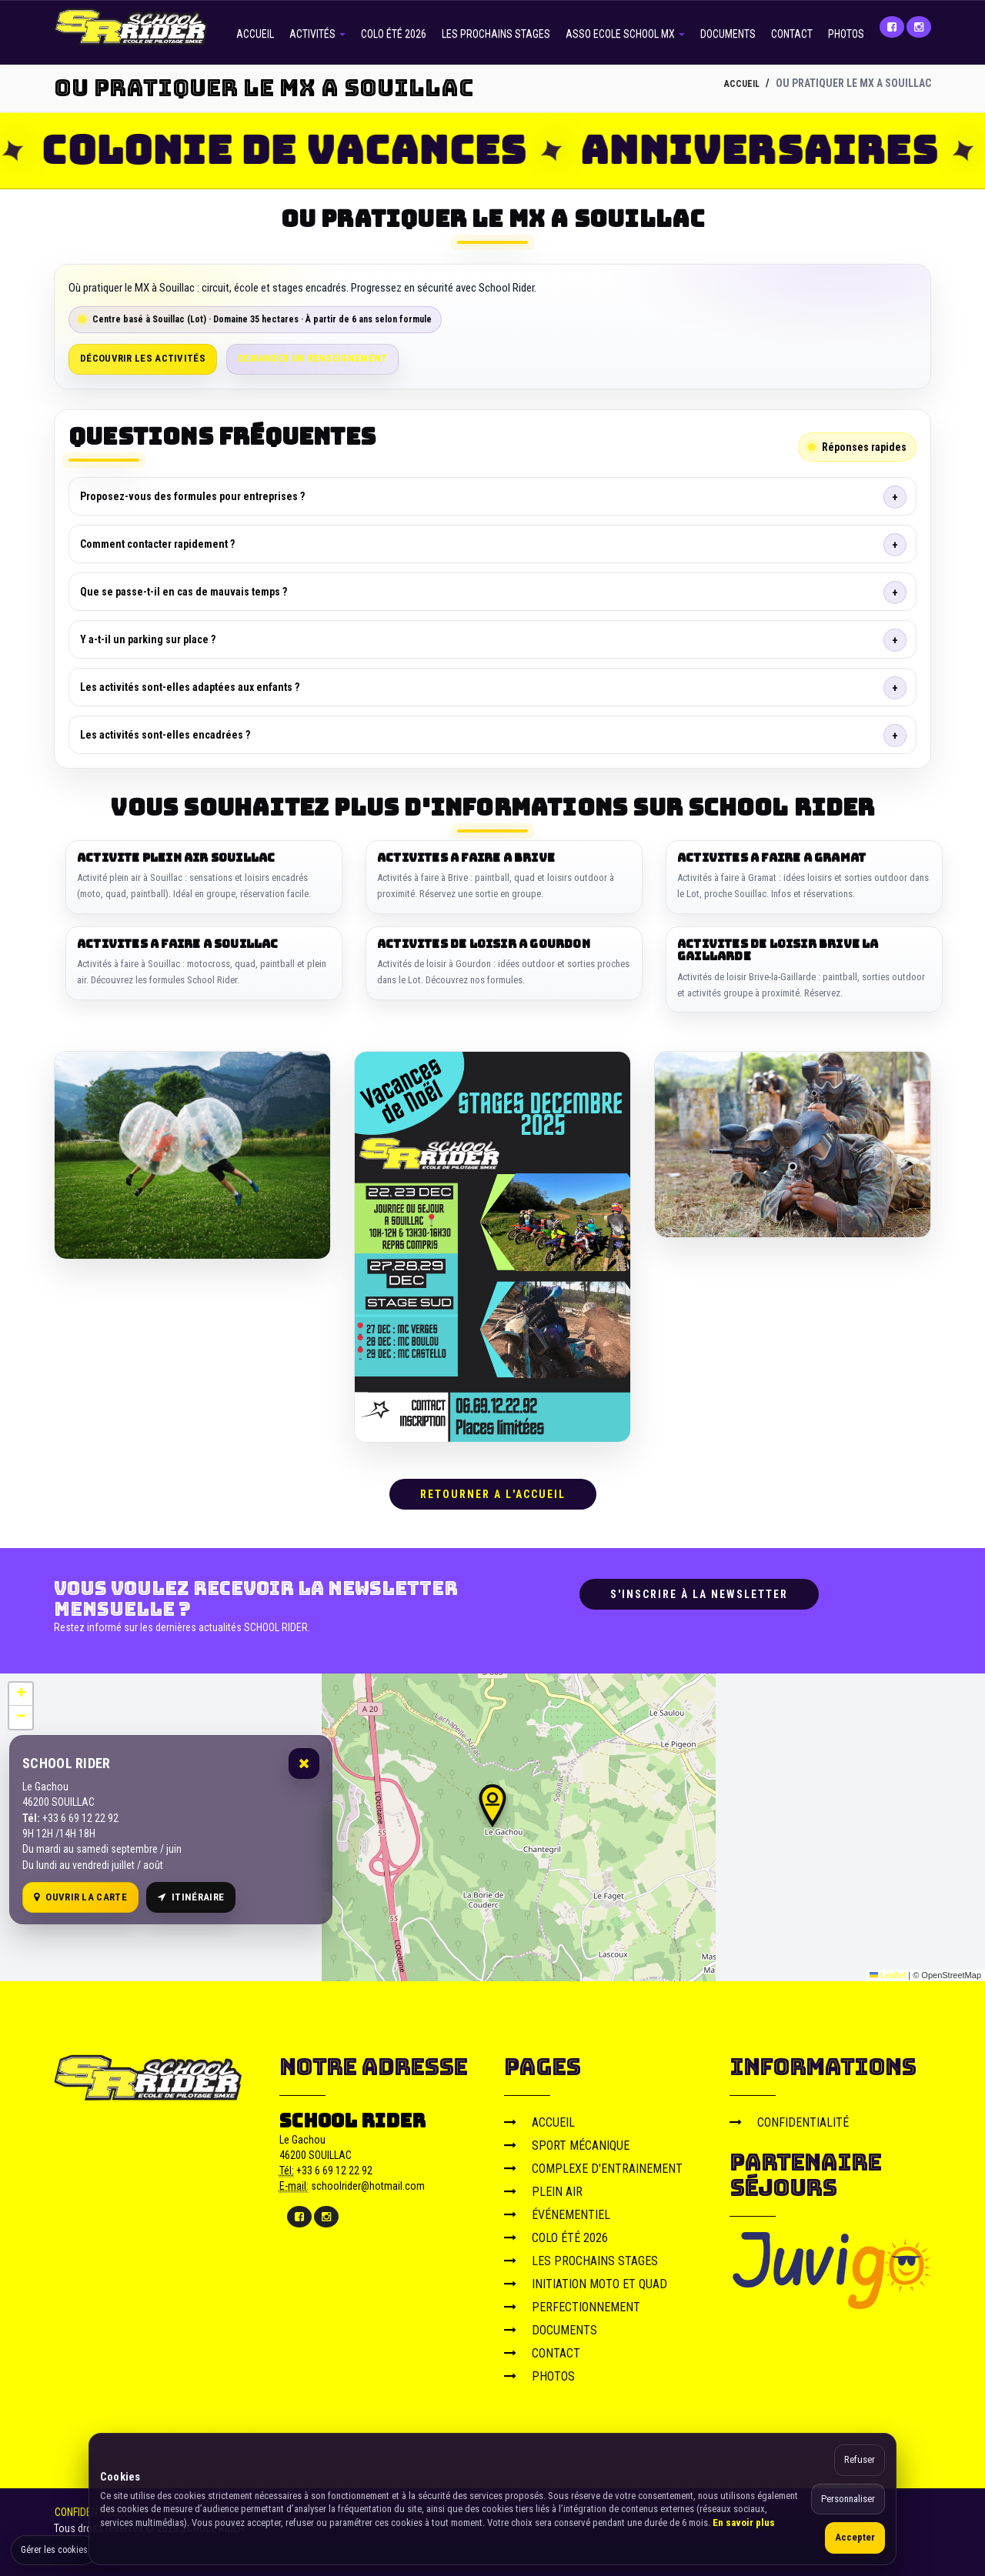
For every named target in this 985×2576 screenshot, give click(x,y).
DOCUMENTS (728, 34)
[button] (492, 1799)
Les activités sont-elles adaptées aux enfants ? (189, 687)
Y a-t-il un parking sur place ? (147, 639)
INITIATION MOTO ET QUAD (585, 2278)
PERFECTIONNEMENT (572, 2301)
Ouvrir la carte (80, 1891)
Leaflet (888, 1969)
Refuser (859, 2459)
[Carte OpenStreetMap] (492, 1821)
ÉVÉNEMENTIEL (557, 2208)
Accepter (855, 2537)
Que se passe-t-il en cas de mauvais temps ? (183, 592)
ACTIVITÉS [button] (317, 34)
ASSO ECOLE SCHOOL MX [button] (625, 34)
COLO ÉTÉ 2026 (393, 34)
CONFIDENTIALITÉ (789, 2116)
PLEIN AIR (543, 2185)
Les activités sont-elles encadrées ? (165, 735)
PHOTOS (846, 34)
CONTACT (792, 34)
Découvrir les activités (142, 358)
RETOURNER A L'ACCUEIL (493, 1489)
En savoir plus (744, 2522)
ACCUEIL (255, 34)
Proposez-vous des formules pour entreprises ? (192, 496)
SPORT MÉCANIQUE (566, 2139)
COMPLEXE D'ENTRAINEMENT (593, 2162)
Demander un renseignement (313, 358)
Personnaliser (848, 2498)
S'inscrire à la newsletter (699, 1589)
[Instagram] (919, 27)
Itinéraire (191, 1891)
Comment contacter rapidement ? (157, 544)
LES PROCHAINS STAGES (496, 34)
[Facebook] (892, 27)
